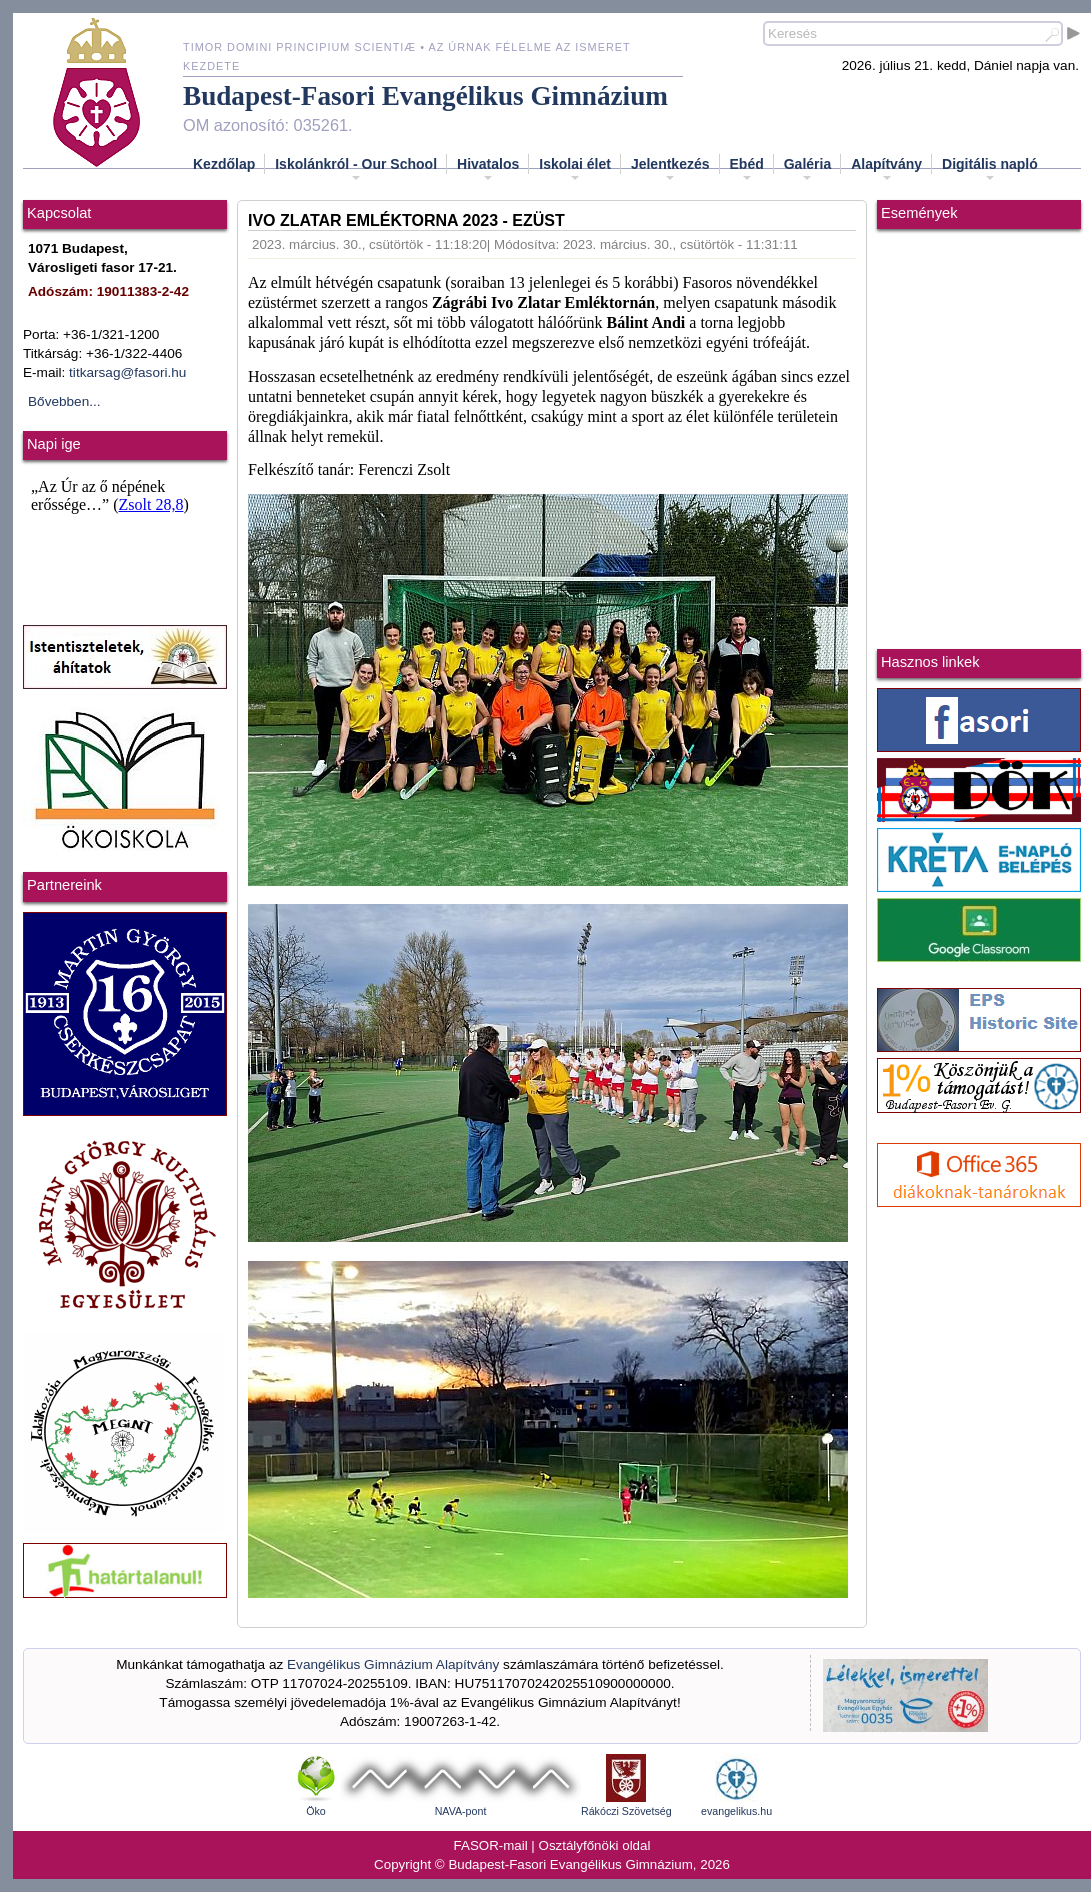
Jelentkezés (670, 170)
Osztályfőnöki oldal (595, 1845)
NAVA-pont (461, 1811)
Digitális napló (990, 170)
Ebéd (747, 170)
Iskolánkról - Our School (356, 170)
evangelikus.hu (736, 1811)
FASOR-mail (491, 1845)
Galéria (807, 170)
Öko (316, 1811)
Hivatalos (488, 170)
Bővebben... (64, 401)
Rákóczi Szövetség (626, 1811)
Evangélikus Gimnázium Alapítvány (393, 1664)
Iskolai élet (575, 170)
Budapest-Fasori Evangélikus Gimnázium (425, 96)
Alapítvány (886, 170)
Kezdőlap (224, 164)
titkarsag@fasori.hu (127, 372)
